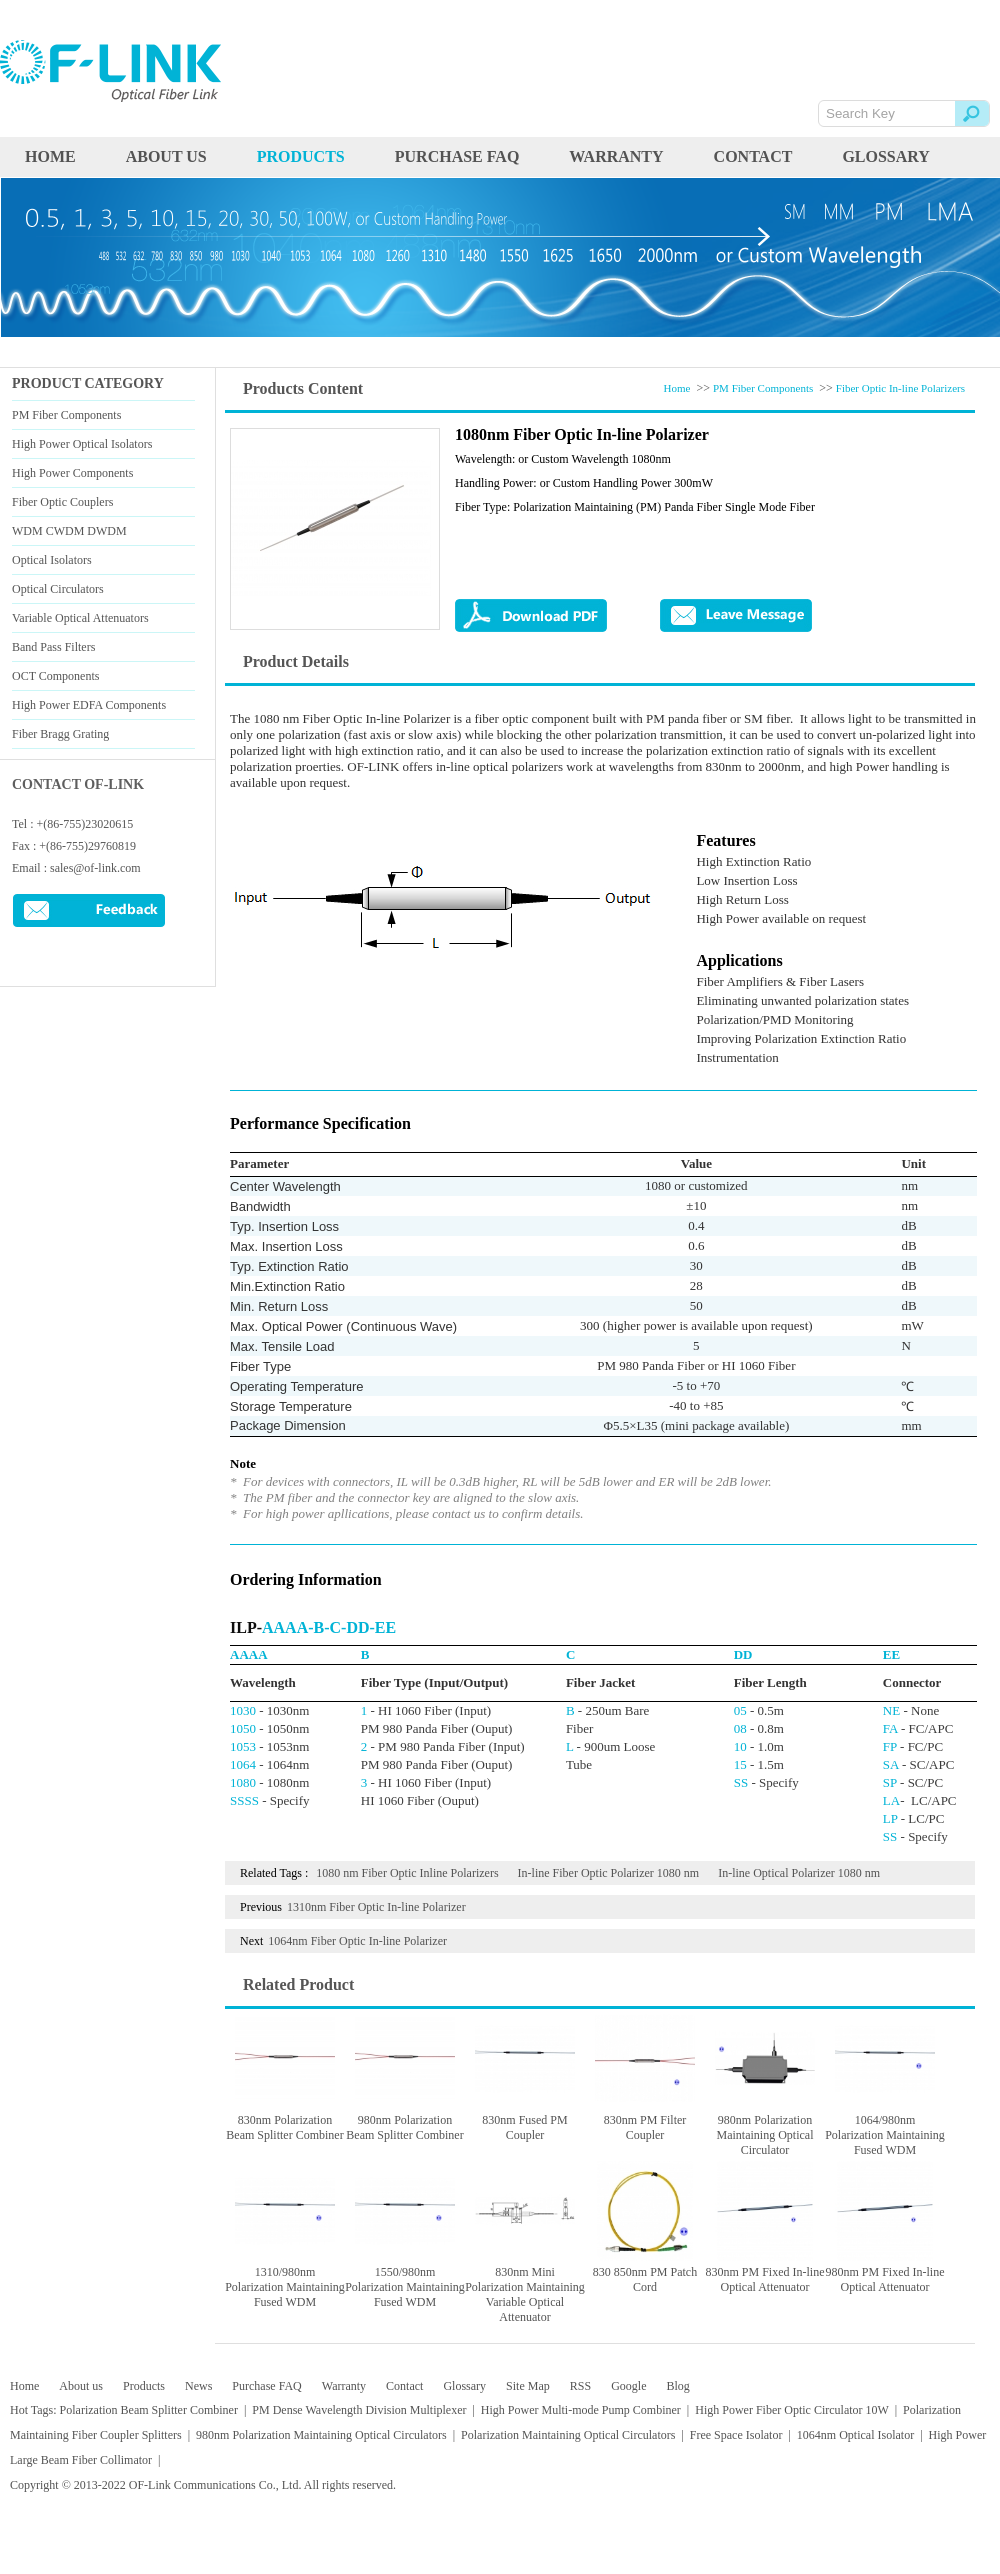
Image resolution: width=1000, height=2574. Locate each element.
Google (628, 2386)
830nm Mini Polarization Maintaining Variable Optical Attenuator (525, 2294)
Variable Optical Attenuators (80, 618)
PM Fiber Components (66, 415)
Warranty (616, 156)
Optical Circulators (58, 589)
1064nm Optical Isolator (855, 2435)
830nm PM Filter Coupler (645, 2127)
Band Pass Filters (53, 647)
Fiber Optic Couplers (62, 502)
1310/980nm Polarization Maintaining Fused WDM (285, 2287)
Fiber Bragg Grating (60, 734)
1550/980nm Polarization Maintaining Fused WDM (405, 2287)
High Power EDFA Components (89, 705)
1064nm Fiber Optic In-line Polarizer (357, 1941)
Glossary (885, 156)
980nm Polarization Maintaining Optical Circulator (765, 2135)
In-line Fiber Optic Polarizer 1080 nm (609, 1873)
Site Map (528, 2386)
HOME (50, 156)
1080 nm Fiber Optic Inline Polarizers (407, 1873)
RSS (580, 2386)
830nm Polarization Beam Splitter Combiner (284, 2127)
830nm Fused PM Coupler (524, 2127)
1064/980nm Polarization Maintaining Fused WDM (885, 2135)
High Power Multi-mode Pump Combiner (581, 2410)
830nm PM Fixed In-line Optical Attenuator (765, 2279)
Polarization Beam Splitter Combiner (149, 2410)
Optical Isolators (52, 560)
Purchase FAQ (457, 156)
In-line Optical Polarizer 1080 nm (799, 1873)
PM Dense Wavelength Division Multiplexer (359, 2410)
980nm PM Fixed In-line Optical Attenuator (885, 2279)
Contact (753, 156)
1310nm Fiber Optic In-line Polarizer (376, 1907)
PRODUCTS (301, 156)
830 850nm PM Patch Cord (645, 2279)
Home (677, 388)
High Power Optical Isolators (82, 444)
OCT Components (55, 676)
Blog (677, 2386)
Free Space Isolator (736, 2435)
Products (144, 2386)
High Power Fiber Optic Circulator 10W (791, 2410)
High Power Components (72, 473)
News (198, 2386)
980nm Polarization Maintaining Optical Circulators (321, 2435)
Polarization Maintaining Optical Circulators (568, 2435)
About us (166, 156)
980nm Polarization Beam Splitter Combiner (404, 2127)
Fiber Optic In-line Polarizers (900, 388)
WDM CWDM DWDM (69, 531)
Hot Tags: (33, 2410)
